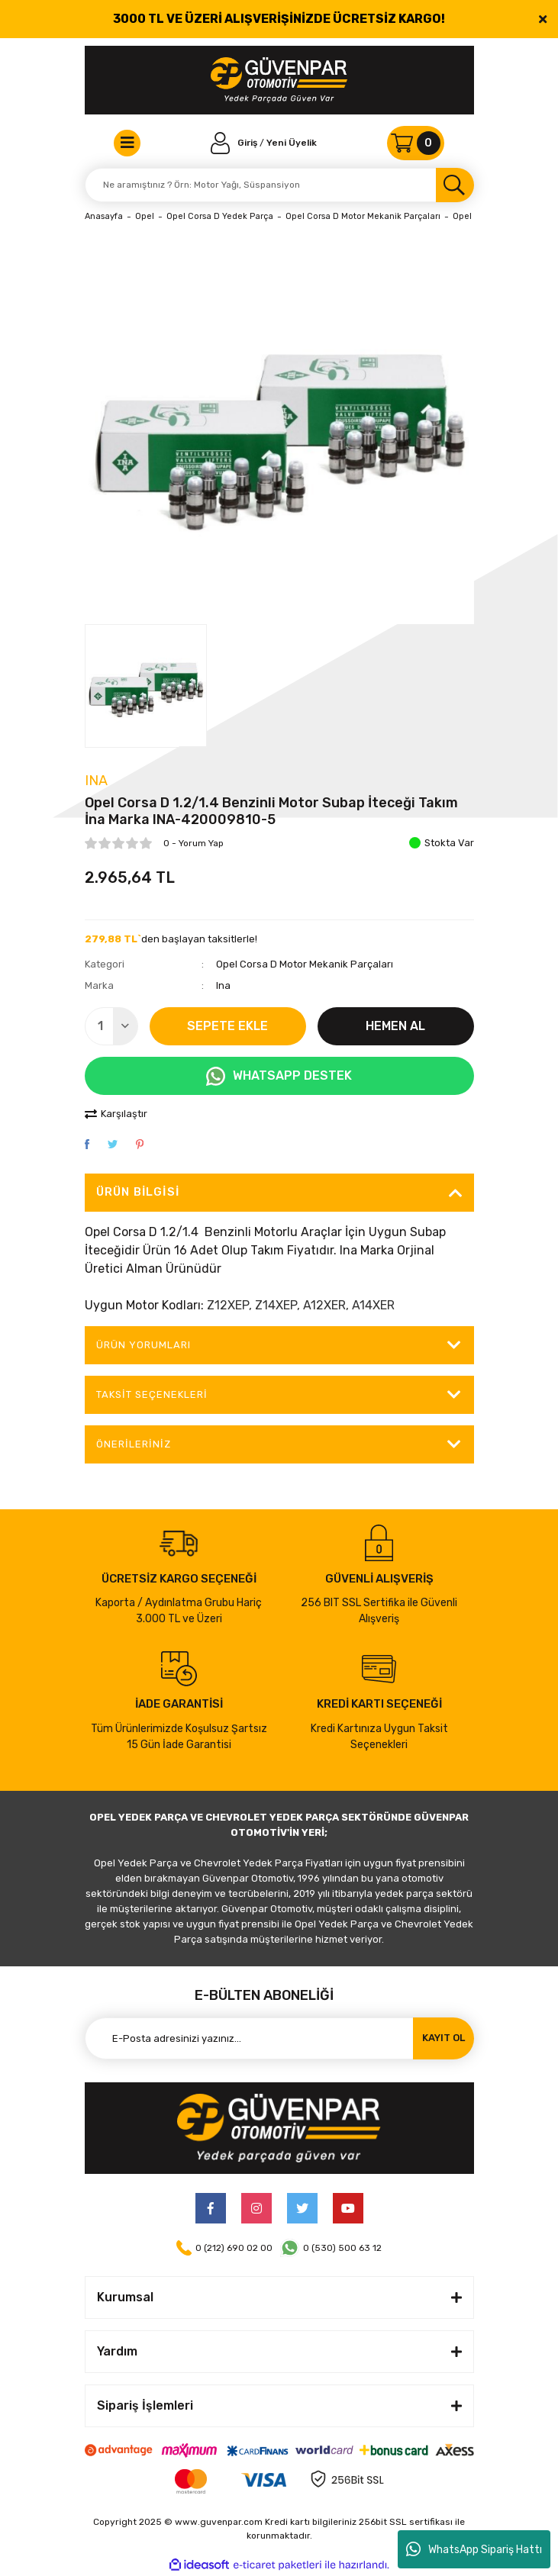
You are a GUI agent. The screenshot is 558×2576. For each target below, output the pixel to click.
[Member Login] (235, 142)
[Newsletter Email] (279, 2038)
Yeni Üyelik (291, 142)
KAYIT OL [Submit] (443, 2037)
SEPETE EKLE (227, 1026)
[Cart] (415, 143)
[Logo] (279, 80)
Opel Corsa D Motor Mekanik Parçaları (304, 964)
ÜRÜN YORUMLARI (144, 1345)
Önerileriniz (133, 1444)
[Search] (279, 185)
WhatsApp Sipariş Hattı (474, 2549)
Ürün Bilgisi (137, 1192)
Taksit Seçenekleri (152, 1394)
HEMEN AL (395, 1026)
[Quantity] (111, 1026)
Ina (96, 780)
